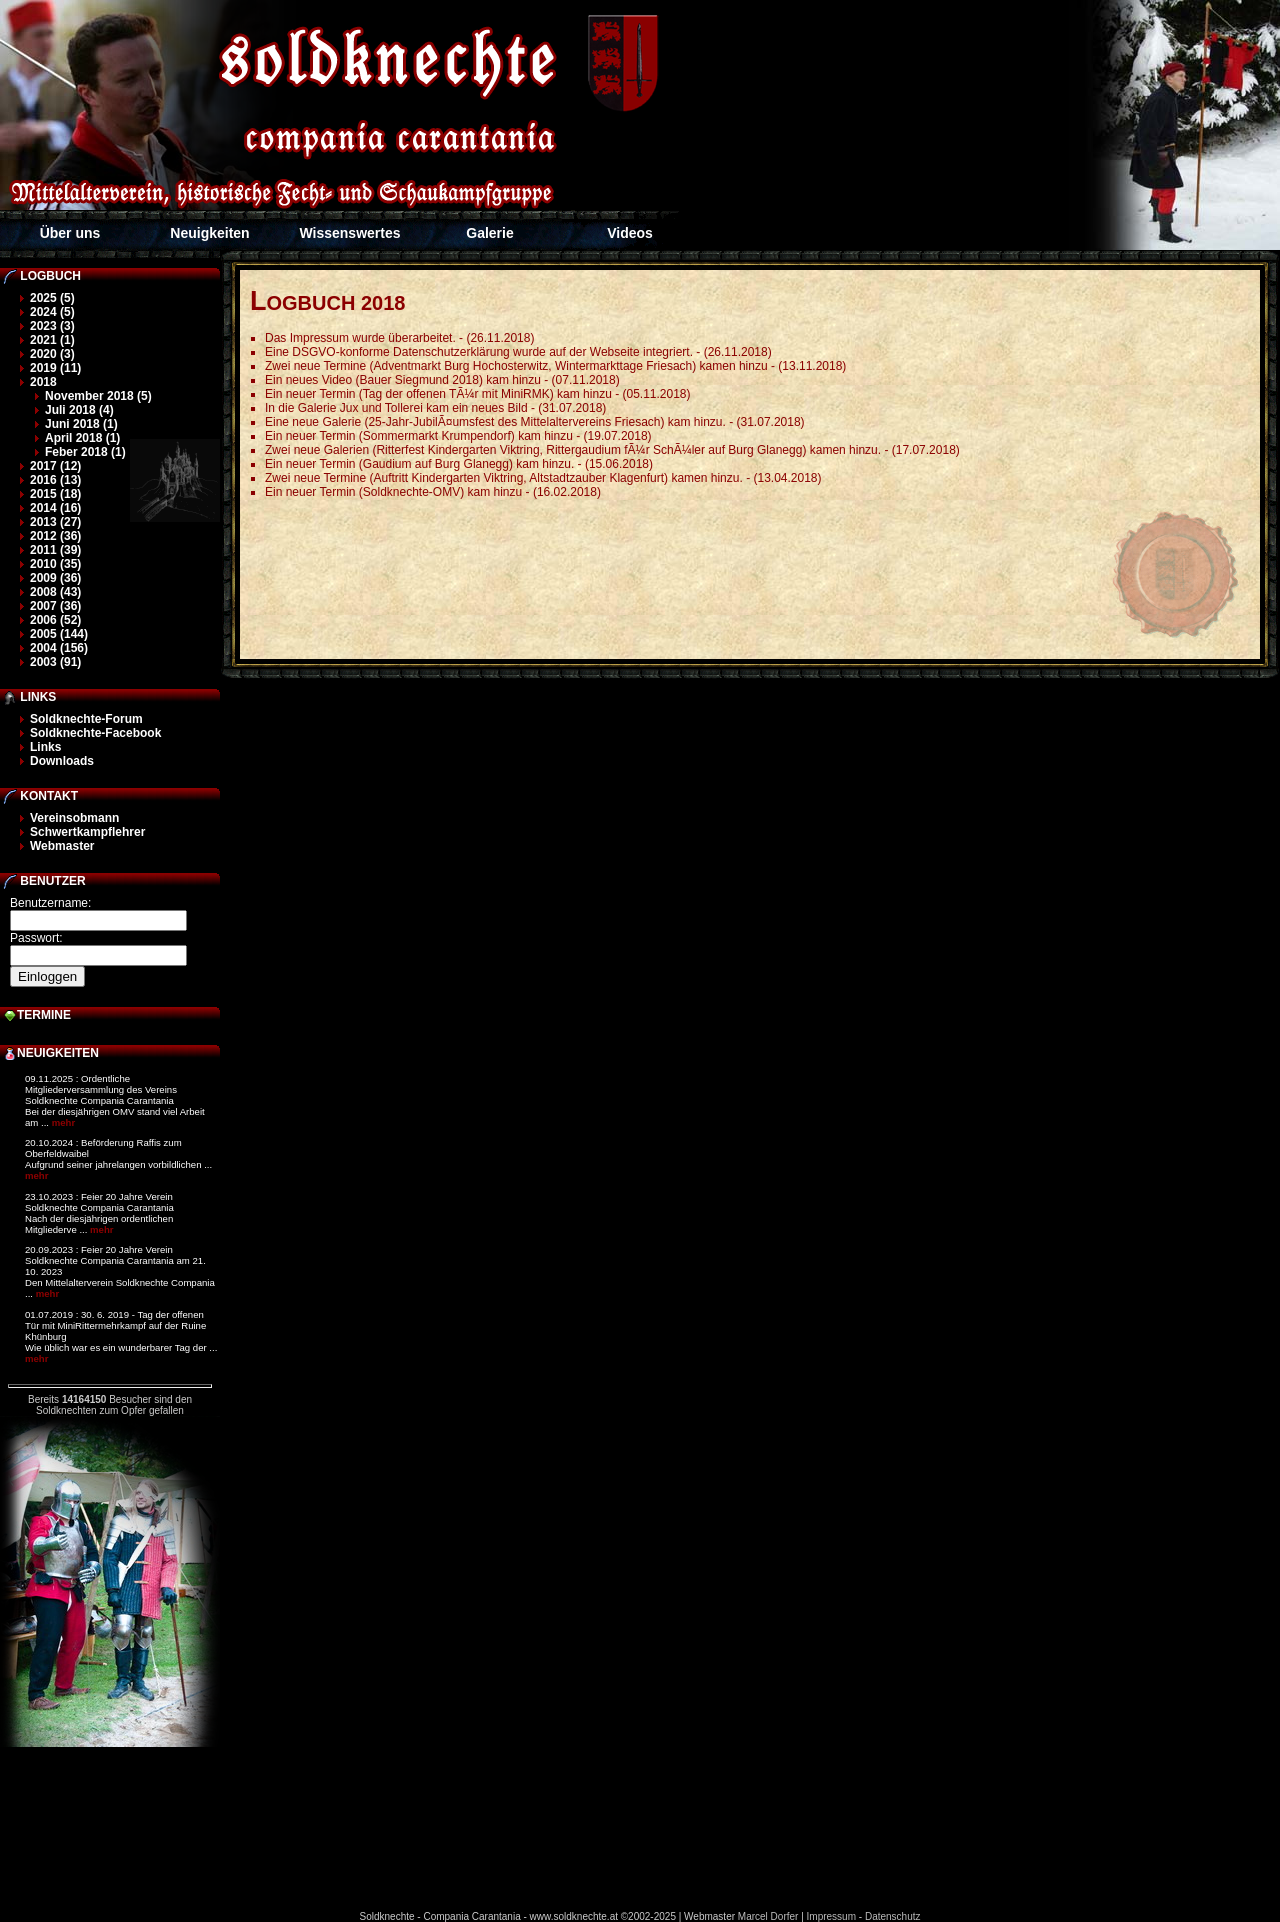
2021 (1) (52, 340)
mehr (63, 1122)
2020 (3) (52, 354)
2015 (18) (55, 494)
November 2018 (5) (98, 396)
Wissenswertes (349, 233)
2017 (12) (55, 466)
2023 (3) (52, 326)
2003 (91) (55, 662)
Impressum (831, 1916)
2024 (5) (52, 312)
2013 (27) (55, 522)
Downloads (62, 761)
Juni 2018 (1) (81, 424)
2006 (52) (55, 620)
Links (45, 747)
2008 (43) (55, 592)
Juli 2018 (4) (79, 410)
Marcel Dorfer (768, 1916)
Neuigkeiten (209, 233)
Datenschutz (893, 1916)
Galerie (489, 233)
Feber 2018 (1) (85, 452)
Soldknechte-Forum (86, 719)
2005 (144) (59, 634)
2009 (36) (55, 578)
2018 (43, 382)
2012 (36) (55, 536)
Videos (630, 233)
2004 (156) (59, 648)
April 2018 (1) (82, 438)
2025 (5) (52, 298)
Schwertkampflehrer (87, 832)
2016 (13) (55, 480)
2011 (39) (55, 550)
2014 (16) (55, 508)
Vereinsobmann (74, 818)
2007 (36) (55, 606)
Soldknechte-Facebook (95, 733)
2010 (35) (55, 564)
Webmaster (62, 846)
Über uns (70, 233)
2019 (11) (55, 368)
